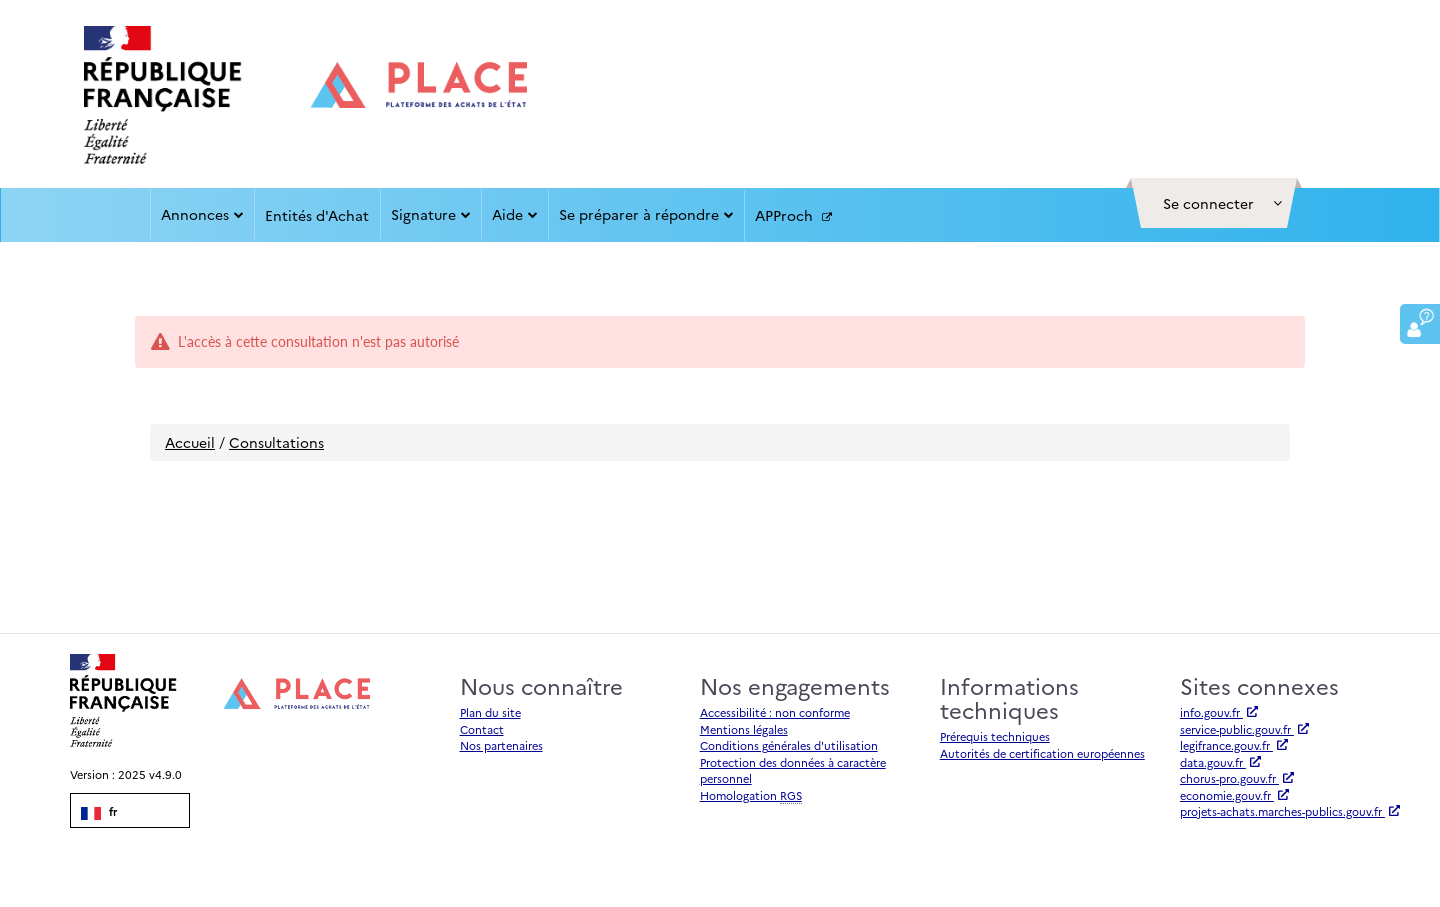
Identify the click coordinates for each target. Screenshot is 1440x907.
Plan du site (490, 712)
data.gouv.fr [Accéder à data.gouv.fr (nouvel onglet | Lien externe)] (1220, 762)
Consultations (276, 442)
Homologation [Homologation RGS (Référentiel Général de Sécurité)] (751, 796)
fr (99, 812)
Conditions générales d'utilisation (789, 745)
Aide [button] (515, 214)
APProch (793, 216)
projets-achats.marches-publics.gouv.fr (1290, 811)
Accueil (190, 442)
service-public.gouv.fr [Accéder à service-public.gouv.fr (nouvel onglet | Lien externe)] (1244, 729)
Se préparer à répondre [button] (646, 214)
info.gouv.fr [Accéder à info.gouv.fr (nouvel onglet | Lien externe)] (1219, 712)
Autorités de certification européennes (1042, 753)
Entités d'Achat (317, 215)
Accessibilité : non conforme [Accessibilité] (775, 712)
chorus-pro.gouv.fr (1237, 778)
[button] (1214, 203)
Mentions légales (744, 729)
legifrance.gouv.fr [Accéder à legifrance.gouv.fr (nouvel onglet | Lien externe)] (1234, 745)
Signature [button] (431, 214)
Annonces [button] (202, 214)
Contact (482, 729)
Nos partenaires (501, 745)
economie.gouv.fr (1234, 795)
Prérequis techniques (995, 736)
